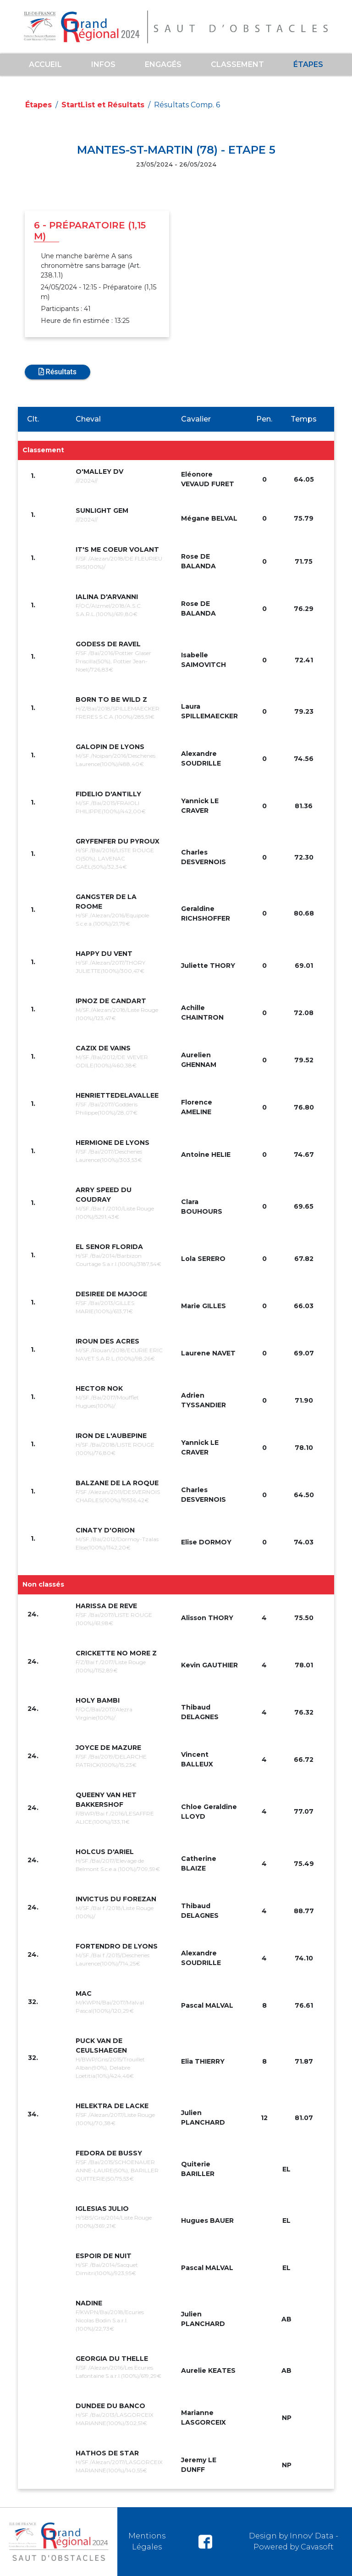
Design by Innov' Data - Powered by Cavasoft (293, 2541)
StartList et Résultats (102, 104)
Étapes (308, 64)
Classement (237, 64)
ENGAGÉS (163, 64)
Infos (103, 64)
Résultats (57, 371)
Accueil (45, 64)
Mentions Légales (146, 2541)
